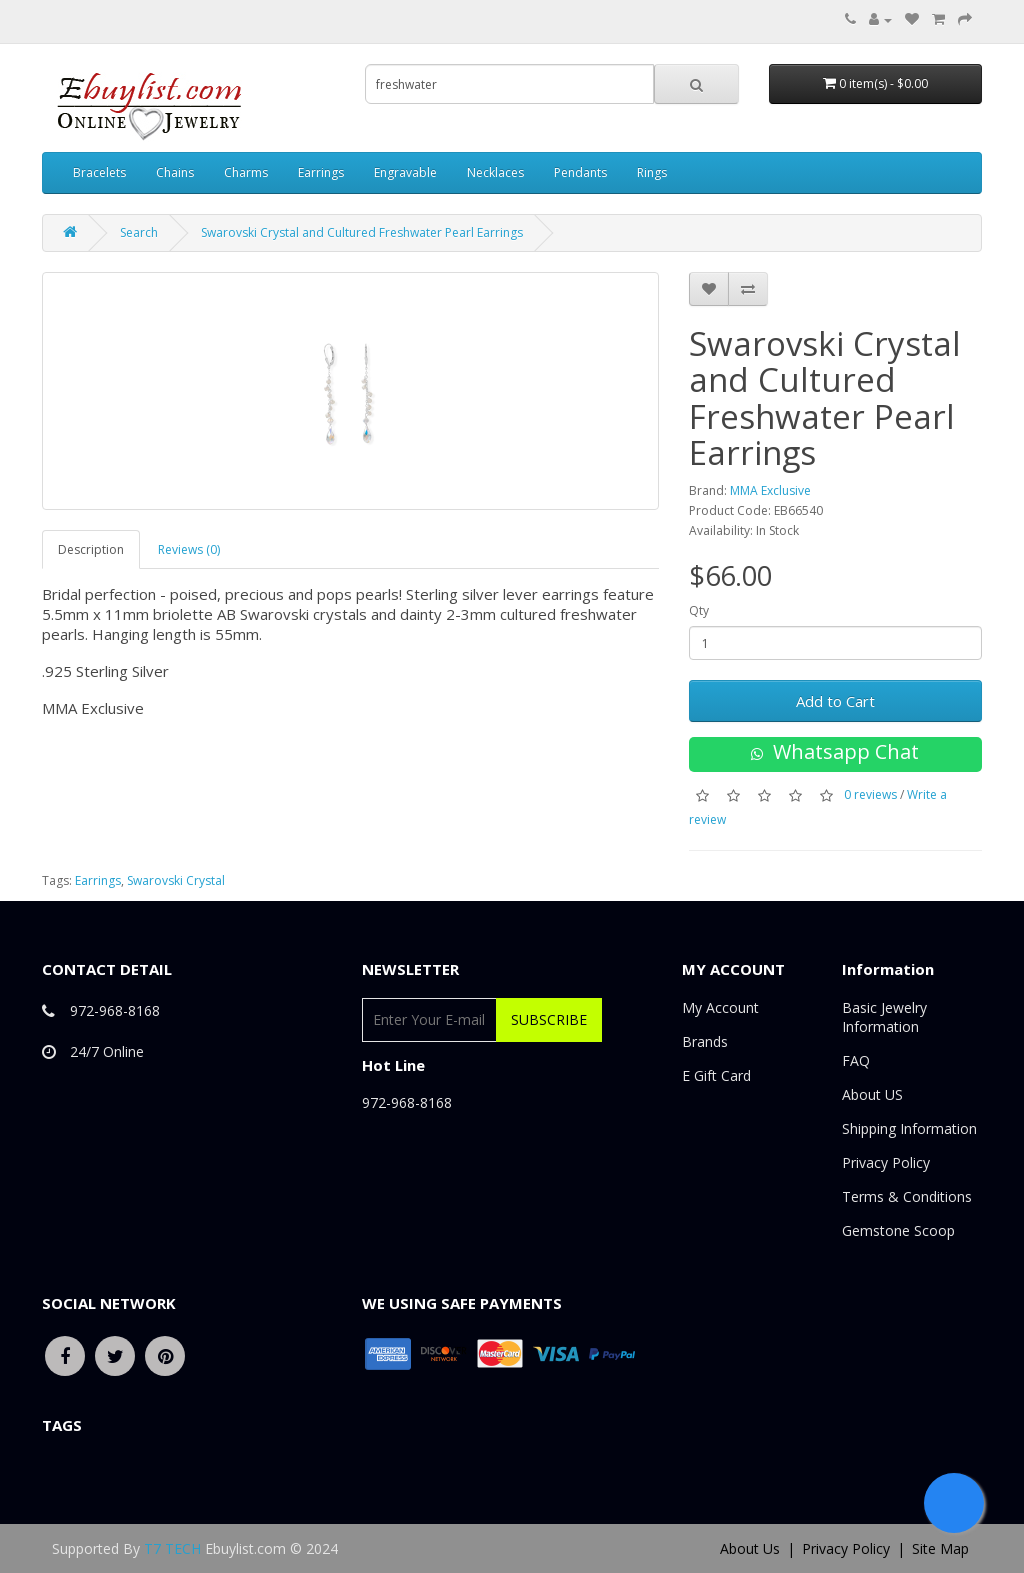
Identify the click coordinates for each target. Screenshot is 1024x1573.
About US (872, 1094)
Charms (246, 172)
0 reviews (870, 794)
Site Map (940, 1548)
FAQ (856, 1060)
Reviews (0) (189, 549)
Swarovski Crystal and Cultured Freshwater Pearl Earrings (362, 232)
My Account (720, 1007)
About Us (750, 1548)
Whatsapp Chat (835, 751)
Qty (699, 610)
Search (139, 232)
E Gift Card (716, 1075)
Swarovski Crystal (176, 880)
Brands (705, 1041)
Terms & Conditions (907, 1196)
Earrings (321, 172)
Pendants (580, 172)
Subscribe (549, 1019)
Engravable (405, 172)
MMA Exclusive (770, 490)
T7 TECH (172, 1548)
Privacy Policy (886, 1162)
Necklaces (495, 172)
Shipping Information (909, 1128)
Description (91, 549)
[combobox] (509, 84)
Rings (652, 172)
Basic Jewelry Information (884, 1017)
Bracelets (99, 172)
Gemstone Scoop (898, 1230)
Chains (175, 172)
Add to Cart (835, 701)
